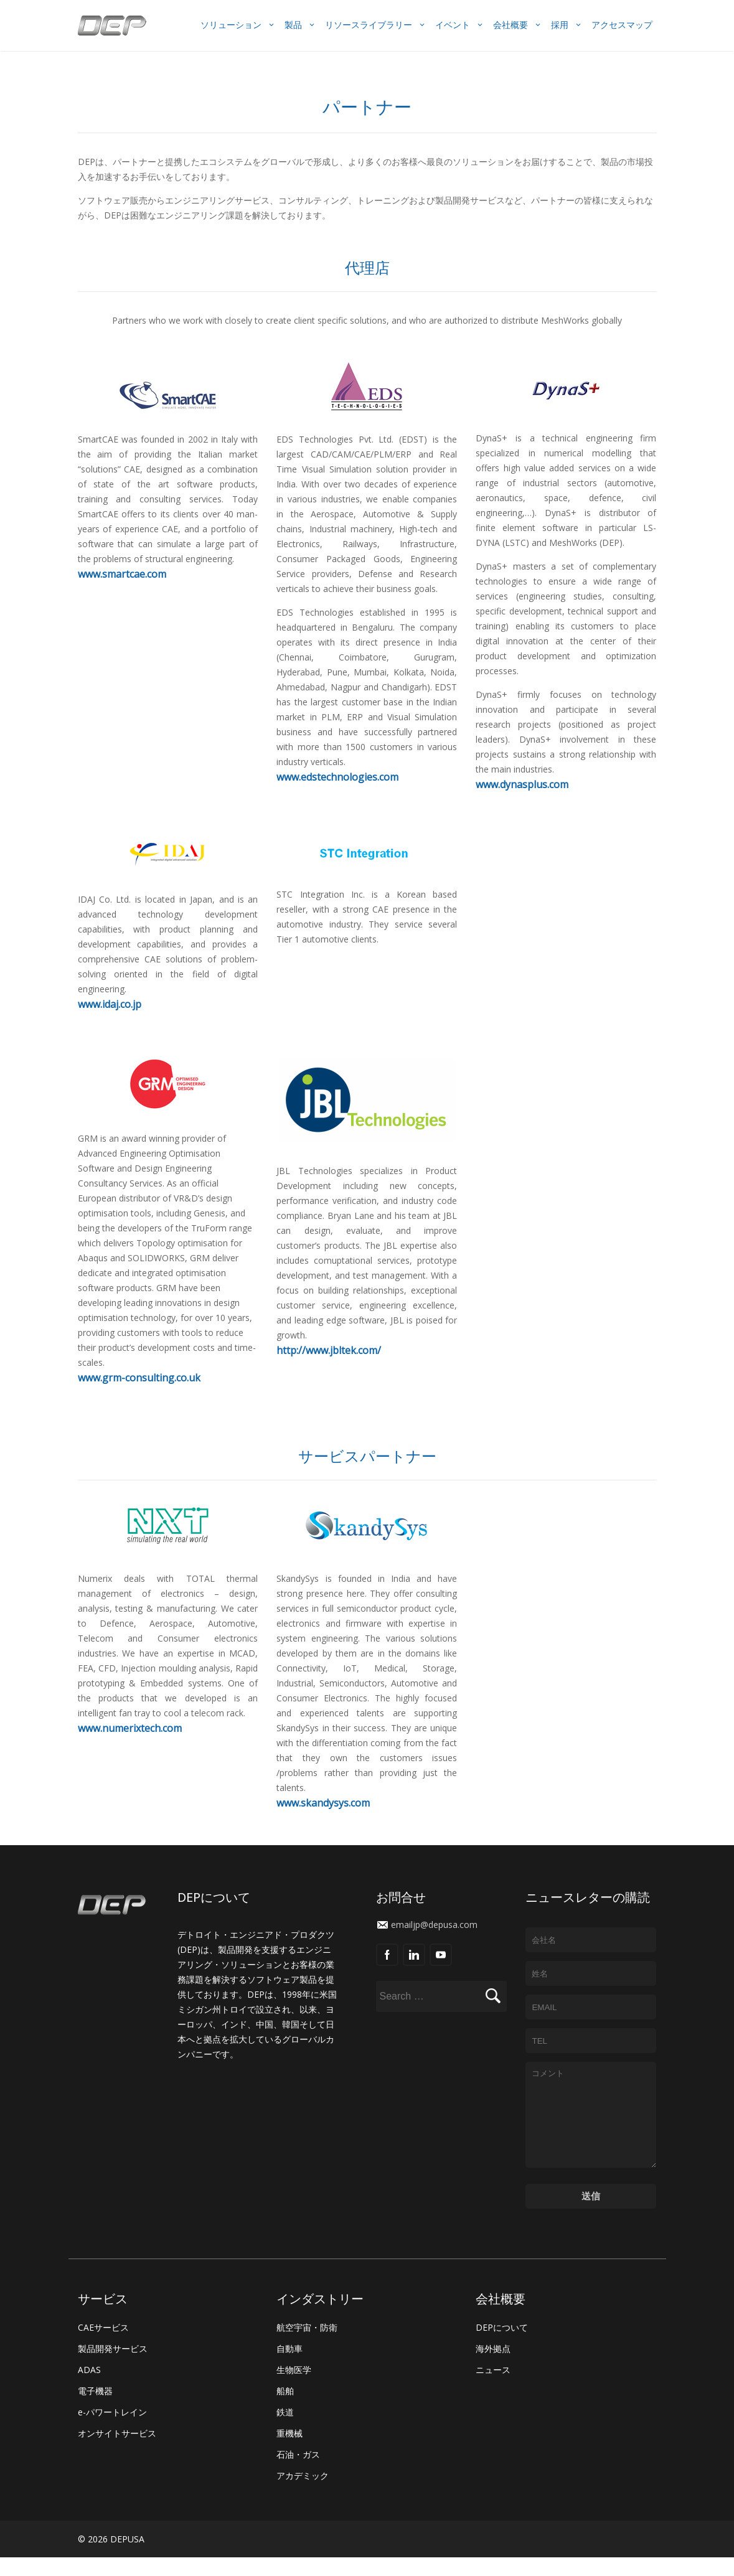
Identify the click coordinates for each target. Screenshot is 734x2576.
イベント (452, 25)
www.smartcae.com (122, 574)
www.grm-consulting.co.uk (139, 1377)
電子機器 (95, 2409)
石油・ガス (298, 2473)
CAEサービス (103, 2346)
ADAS (89, 2388)
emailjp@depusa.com (434, 1924)
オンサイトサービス (117, 2452)
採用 (559, 25)
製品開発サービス (113, 2367)
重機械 (289, 2452)
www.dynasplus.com (522, 784)
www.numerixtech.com (130, 1728)
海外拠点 (493, 2367)
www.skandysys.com (323, 1803)
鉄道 (285, 2431)
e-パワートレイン (112, 2431)
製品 (293, 25)
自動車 (289, 2367)
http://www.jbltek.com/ (328, 1350)
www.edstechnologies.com (337, 777)
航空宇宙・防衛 (306, 2346)
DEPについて (502, 2346)
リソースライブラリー (368, 25)
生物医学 (293, 2388)
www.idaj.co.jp (109, 1004)
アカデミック (302, 2494)
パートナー (367, 106)
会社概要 (510, 25)
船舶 (285, 2409)
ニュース (493, 2388)
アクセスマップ (621, 25)
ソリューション (230, 25)
